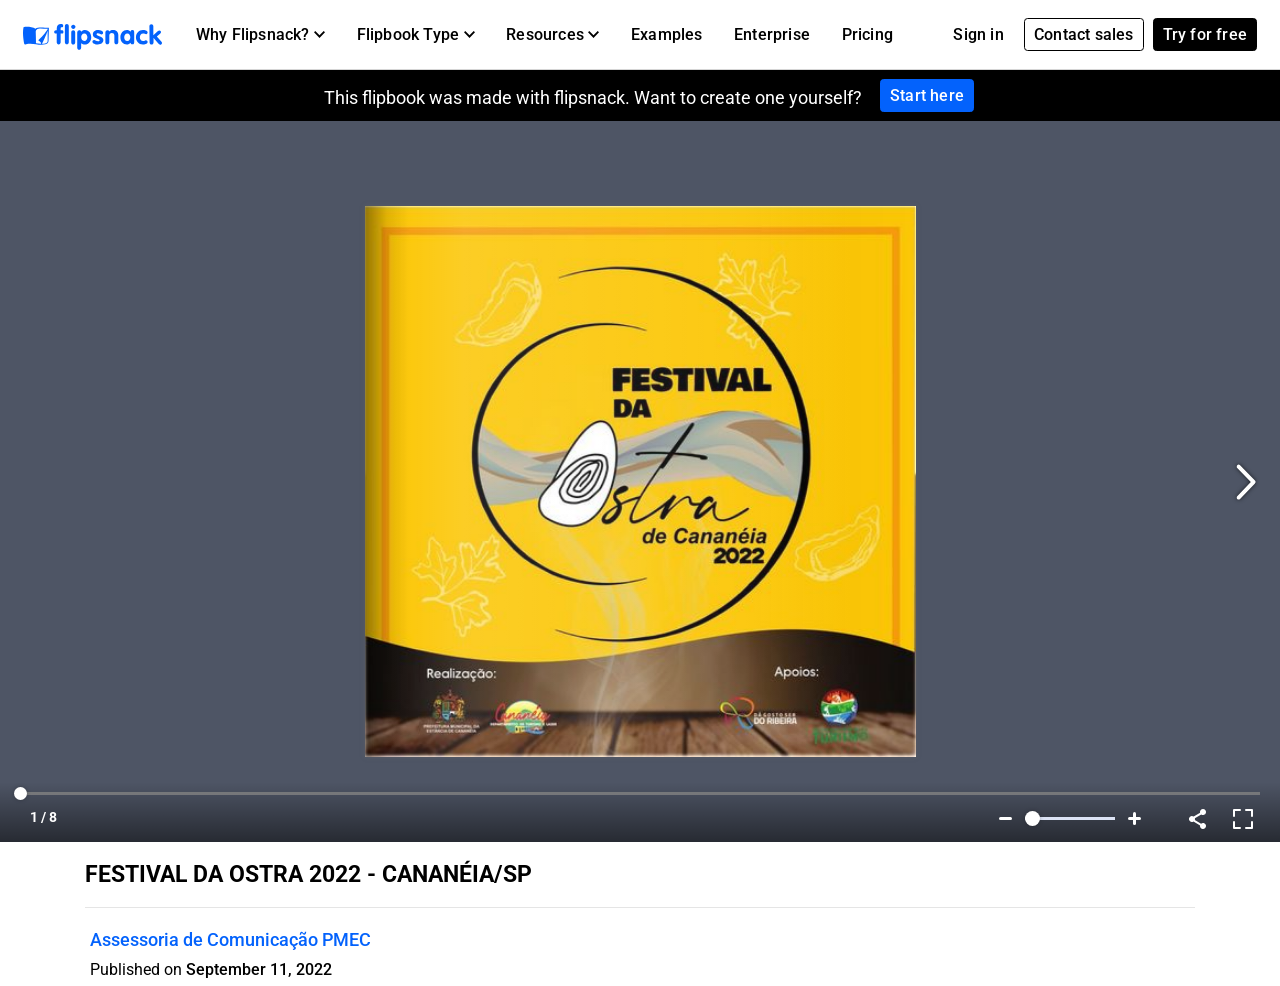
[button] (260, 35)
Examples (667, 34)
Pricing (867, 34)
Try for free (1205, 34)
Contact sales (1084, 34)
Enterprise (772, 34)
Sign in (978, 34)
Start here (927, 95)
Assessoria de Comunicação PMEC (230, 939)
